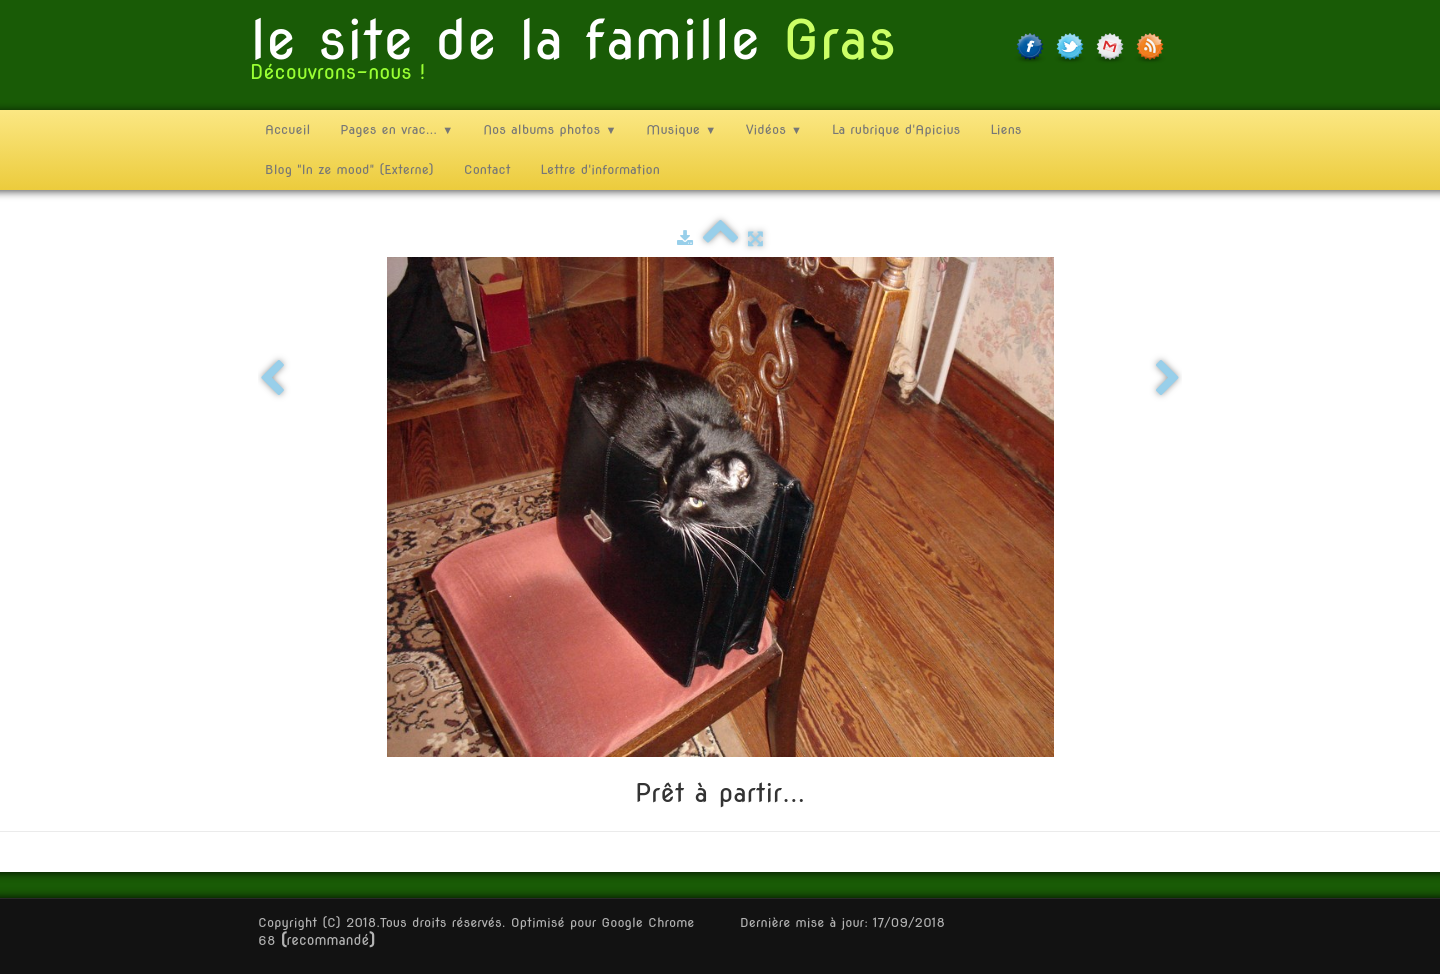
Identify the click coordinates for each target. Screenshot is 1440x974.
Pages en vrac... (396, 129)
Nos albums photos (549, 129)
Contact (487, 169)
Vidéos (774, 129)
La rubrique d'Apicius (896, 129)
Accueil (287, 129)
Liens (1005, 129)
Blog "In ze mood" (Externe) (349, 169)
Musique (681, 129)
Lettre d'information (600, 169)
